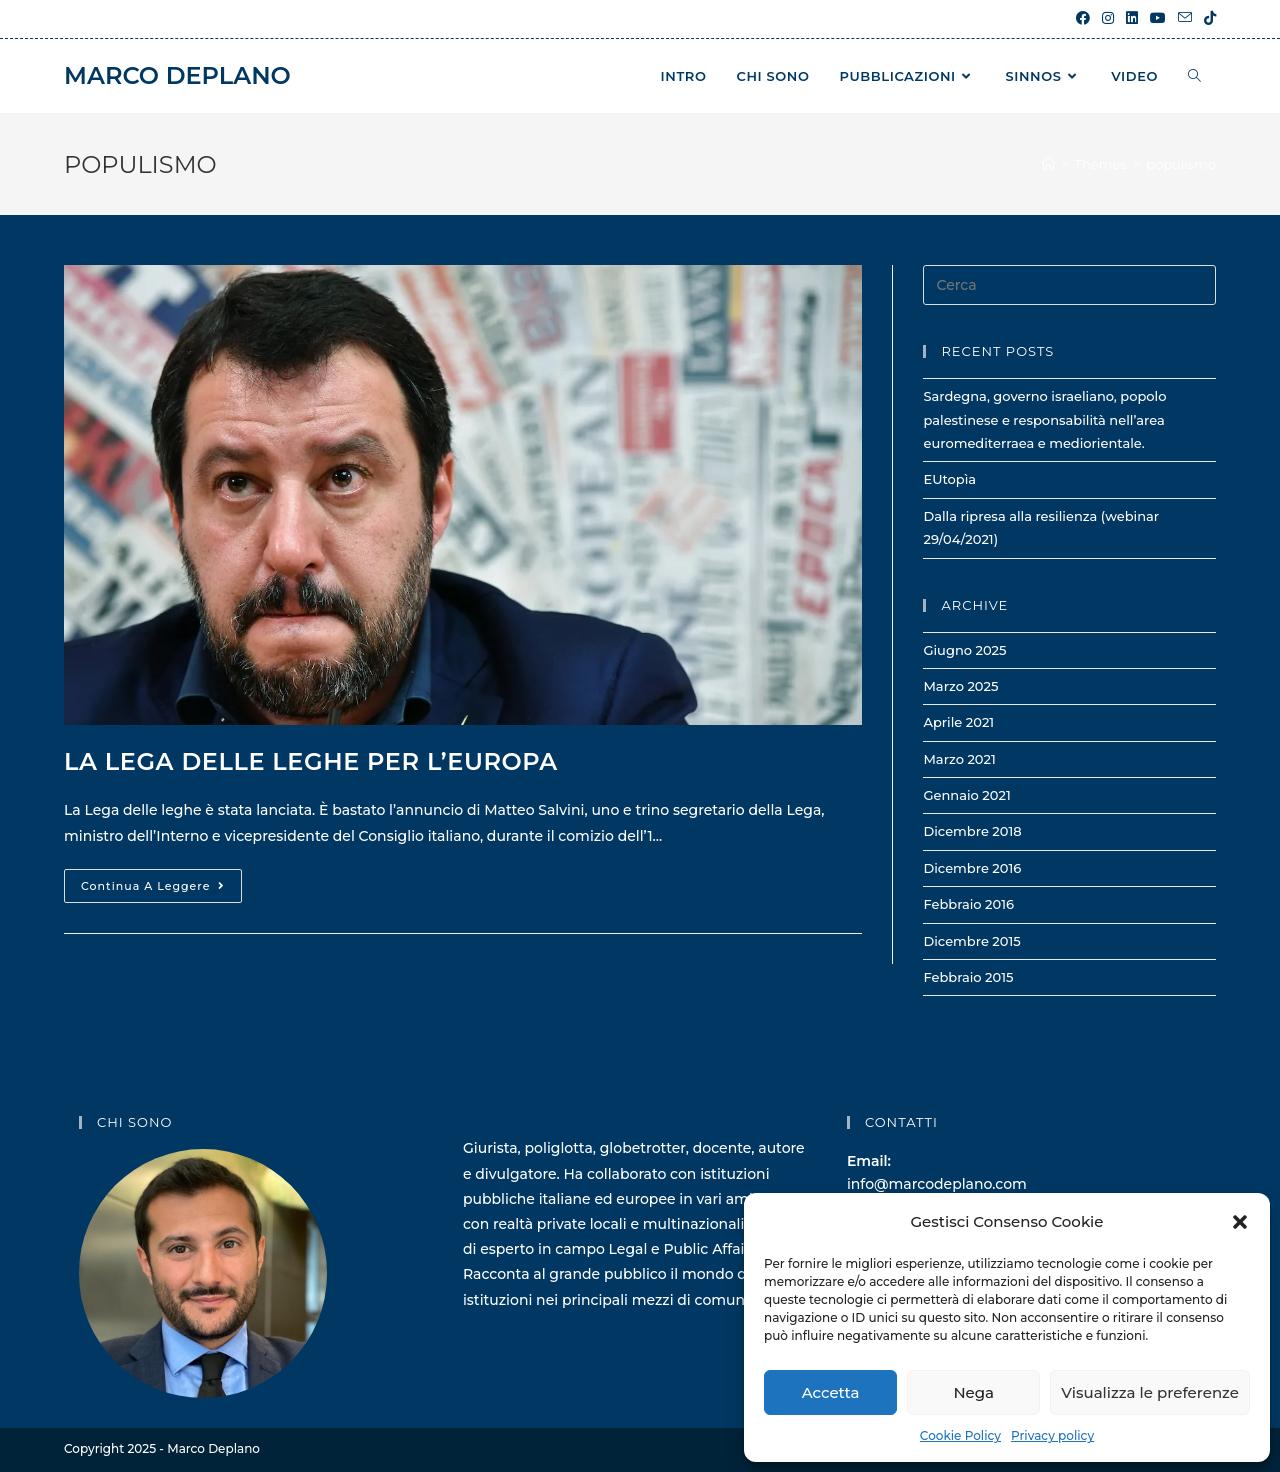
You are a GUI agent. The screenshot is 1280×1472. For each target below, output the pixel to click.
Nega (973, 1392)
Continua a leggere (161, 890)
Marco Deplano (177, 75)
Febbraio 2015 (968, 977)
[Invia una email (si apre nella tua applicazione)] (1185, 19)
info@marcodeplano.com (937, 1184)
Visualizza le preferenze (1150, 1392)
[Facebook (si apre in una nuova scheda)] (1083, 19)
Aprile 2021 (958, 722)
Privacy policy (1052, 1435)
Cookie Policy (960, 1435)
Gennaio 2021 (966, 795)
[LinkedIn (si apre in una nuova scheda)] (1132, 19)
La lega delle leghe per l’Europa (311, 761)
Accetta (831, 1392)
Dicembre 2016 (972, 868)
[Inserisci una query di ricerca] (1069, 285)
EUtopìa (949, 479)
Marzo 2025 (960, 686)
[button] (1240, 1222)
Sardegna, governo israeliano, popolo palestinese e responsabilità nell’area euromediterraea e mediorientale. (1044, 419)
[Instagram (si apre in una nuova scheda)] (1108, 19)
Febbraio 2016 (968, 904)
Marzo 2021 (959, 759)
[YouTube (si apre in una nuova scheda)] (1158, 19)
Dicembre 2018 (972, 831)
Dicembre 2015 (971, 941)
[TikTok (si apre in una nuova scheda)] (1207, 19)
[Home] (1048, 164)
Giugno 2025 (964, 650)
